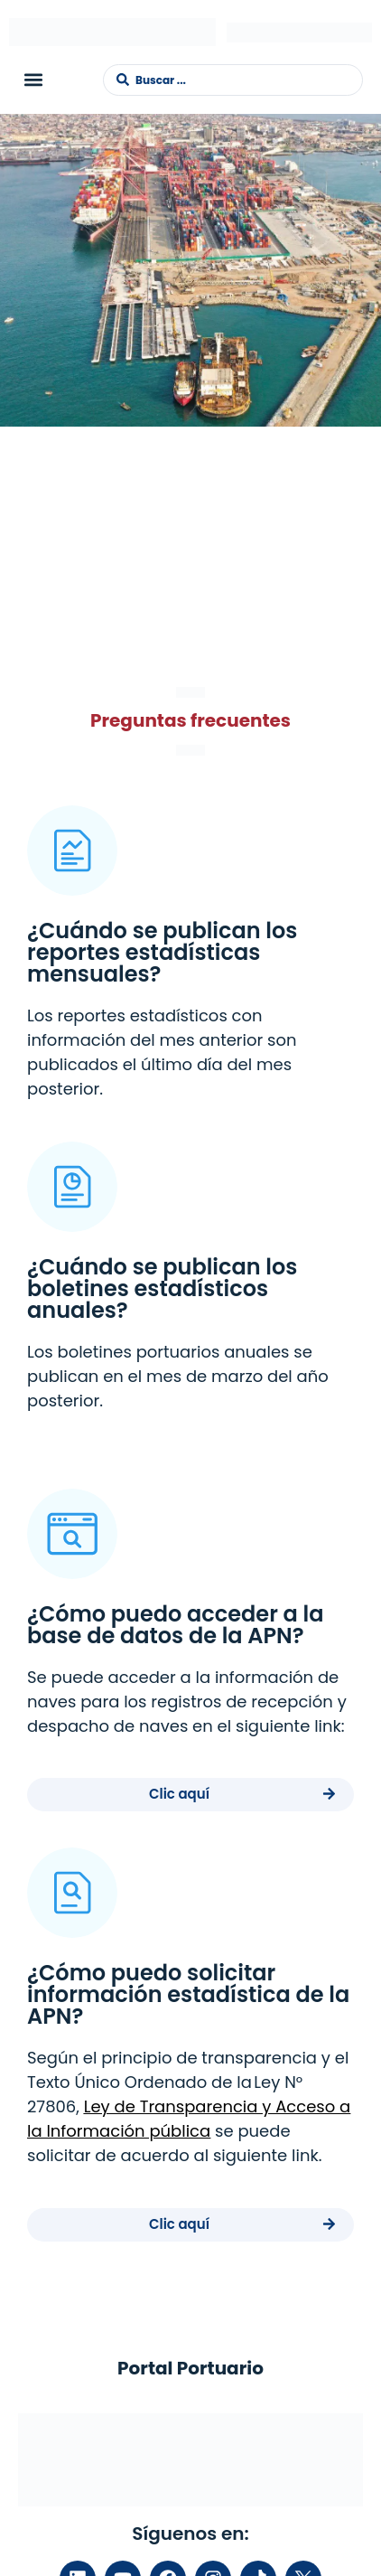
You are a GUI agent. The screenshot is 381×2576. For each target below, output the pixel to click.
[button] (33, 80)
